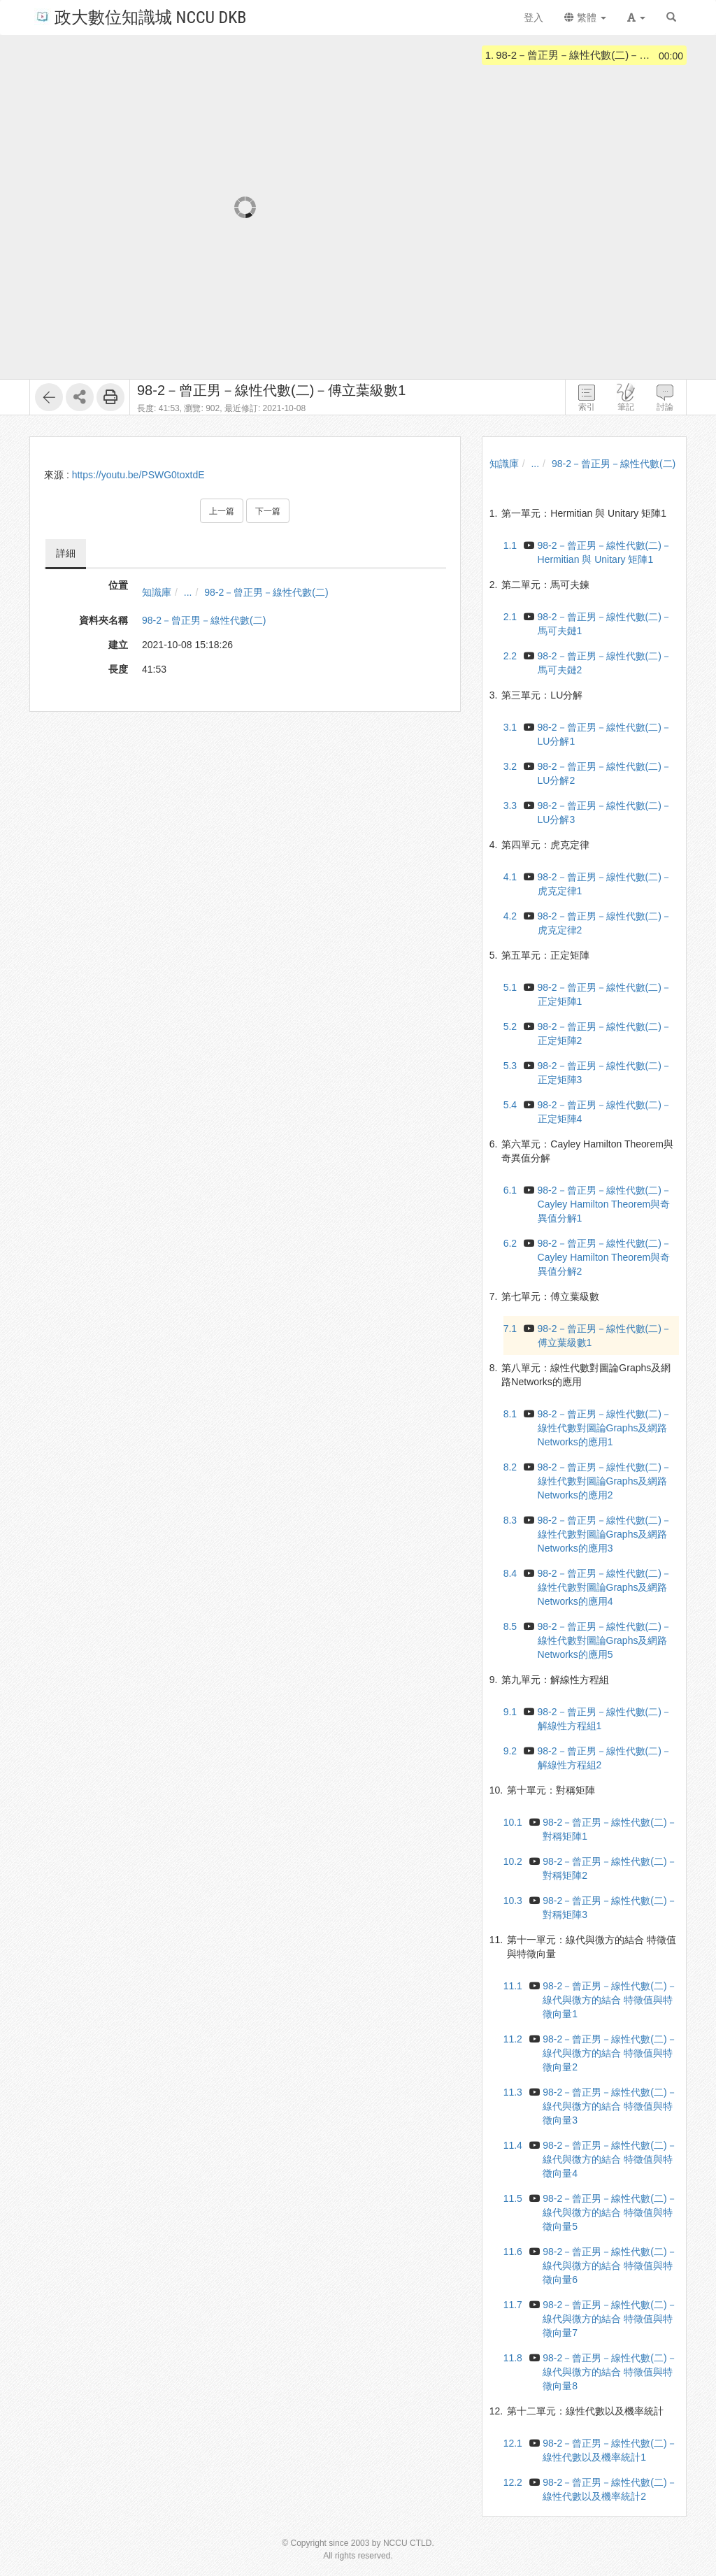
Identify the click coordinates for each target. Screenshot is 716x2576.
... (188, 592)
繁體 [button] (585, 17)
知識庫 (156, 592)
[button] (636, 17)
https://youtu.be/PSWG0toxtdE (138, 474)
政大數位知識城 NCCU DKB (140, 16)
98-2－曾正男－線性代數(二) (266, 592)
